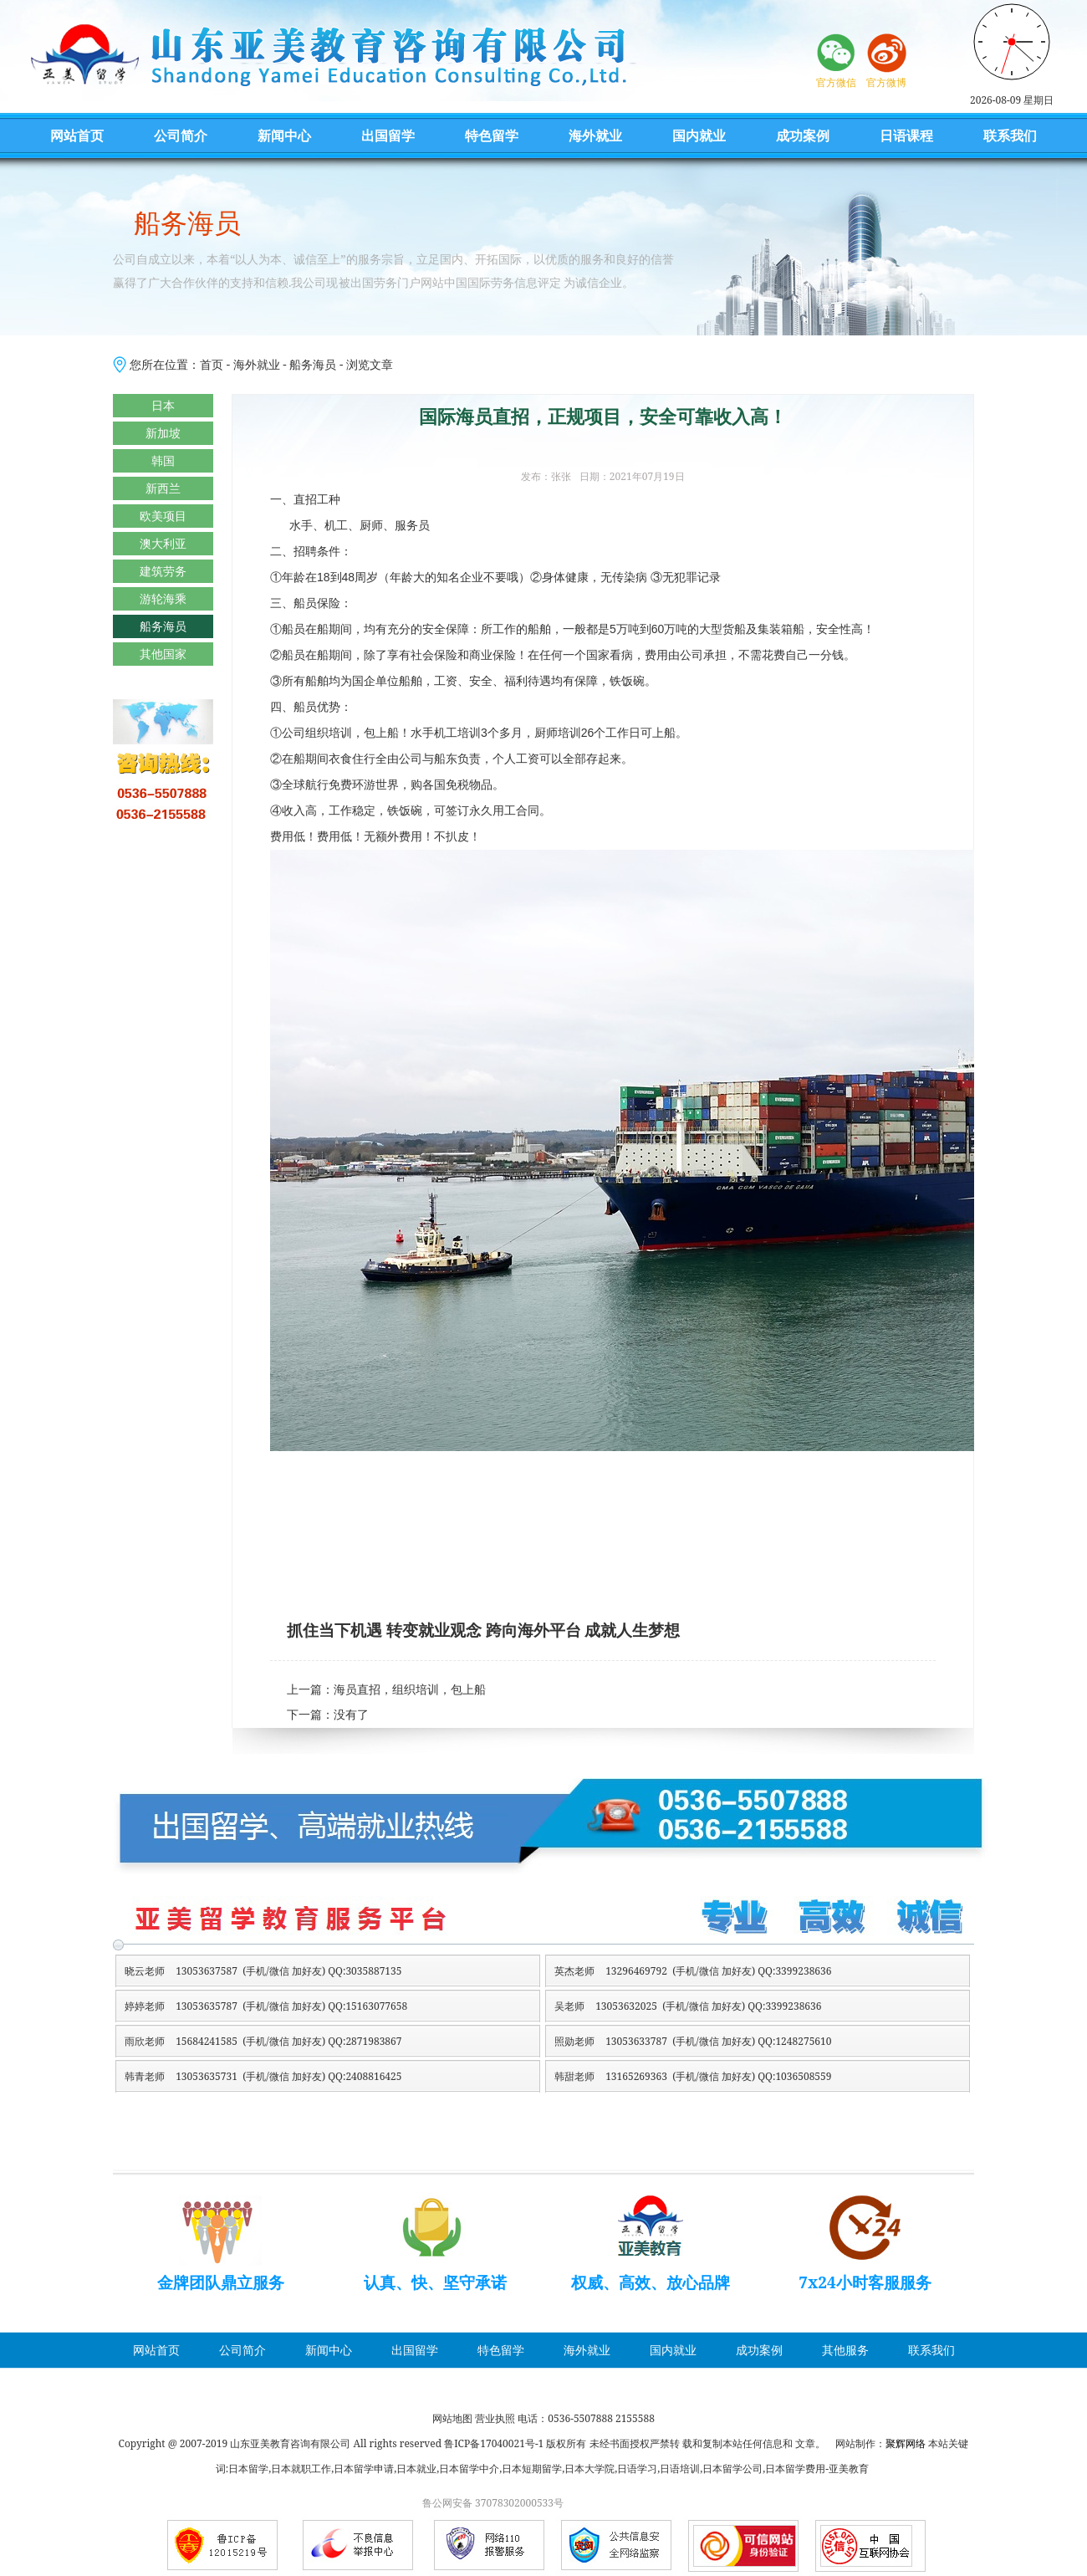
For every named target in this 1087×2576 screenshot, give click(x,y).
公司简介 (180, 135)
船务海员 (312, 364)
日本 (163, 405)
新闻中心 (284, 135)
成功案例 (802, 135)
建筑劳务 (163, 571)
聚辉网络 (905, 2443)
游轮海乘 (163, 598)
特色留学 (491, 135)
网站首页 (77, 135)
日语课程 (906, 135)
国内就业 (699, 135)
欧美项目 (163, 516)
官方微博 (886, 82)
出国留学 (388, 135)
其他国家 (163, 654)
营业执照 (495, 2418)
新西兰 (163, 488)
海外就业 (595, 135)
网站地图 (452, 2418)
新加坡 (163, 433)
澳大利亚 (163, 543)
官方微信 (836, 82)
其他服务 (845, 2350)
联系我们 (1010, 135)
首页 (211, 364)
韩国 (163, 460)
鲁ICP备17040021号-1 (494, 2443)
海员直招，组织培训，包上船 (410, 1690)
